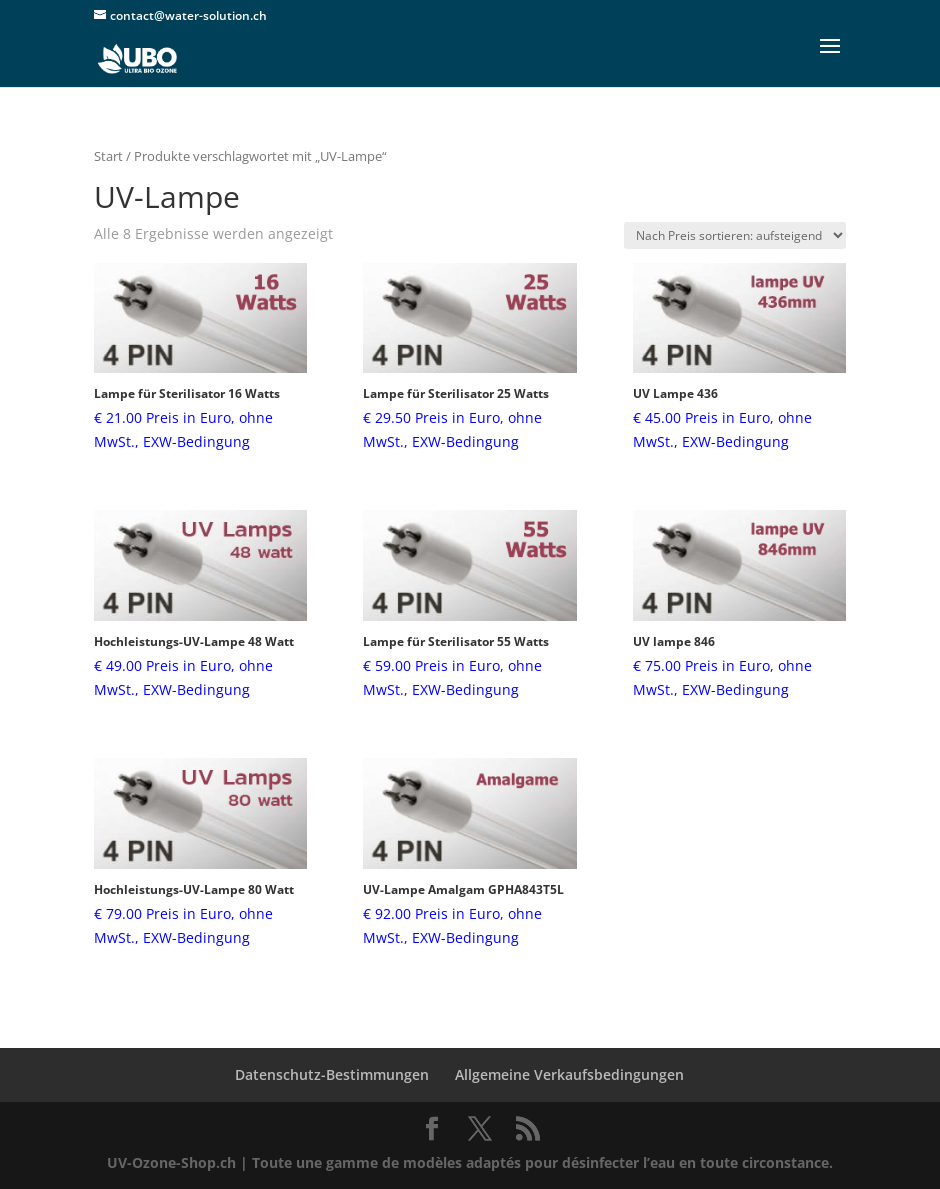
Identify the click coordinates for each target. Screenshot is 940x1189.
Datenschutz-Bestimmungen (332, 1074)
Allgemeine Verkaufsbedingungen (569, 1074)
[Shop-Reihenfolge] (735, 235)
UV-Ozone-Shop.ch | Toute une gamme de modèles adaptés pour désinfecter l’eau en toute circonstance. (470, 1162)
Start (108, 156)
